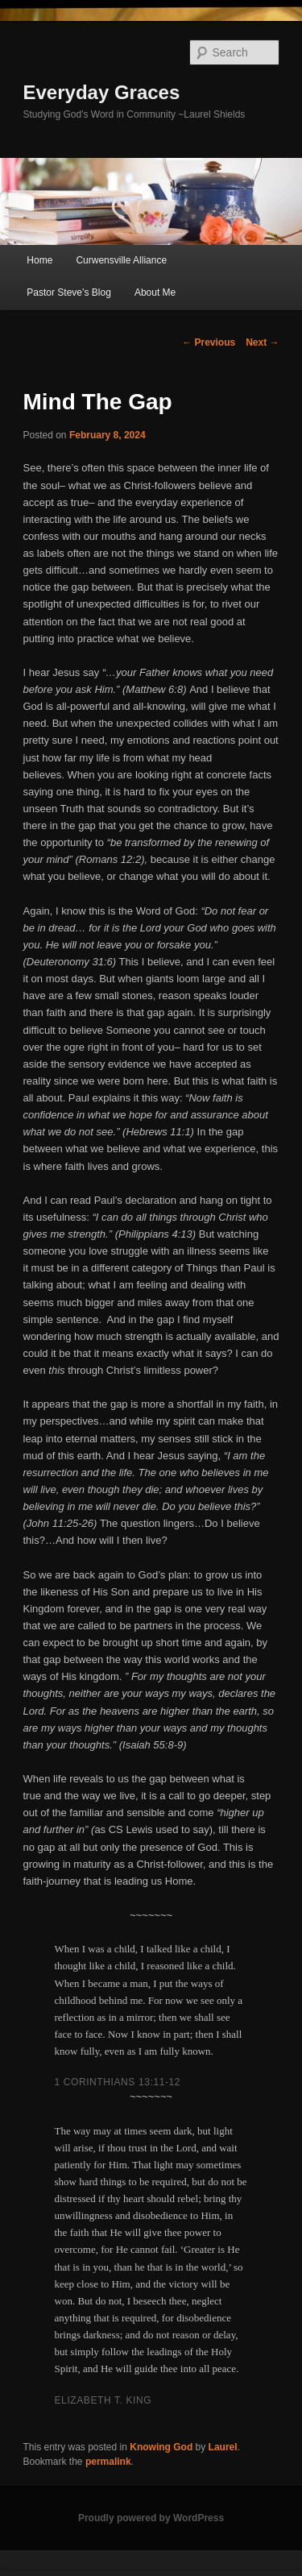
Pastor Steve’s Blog (69, 292)
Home (39, 260)
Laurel (223, 2447)
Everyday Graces (101, 92)
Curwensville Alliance (121, 260)
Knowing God (161, 2447)
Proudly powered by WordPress (151, 2518)
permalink (108, 2461)
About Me (155, 292)
